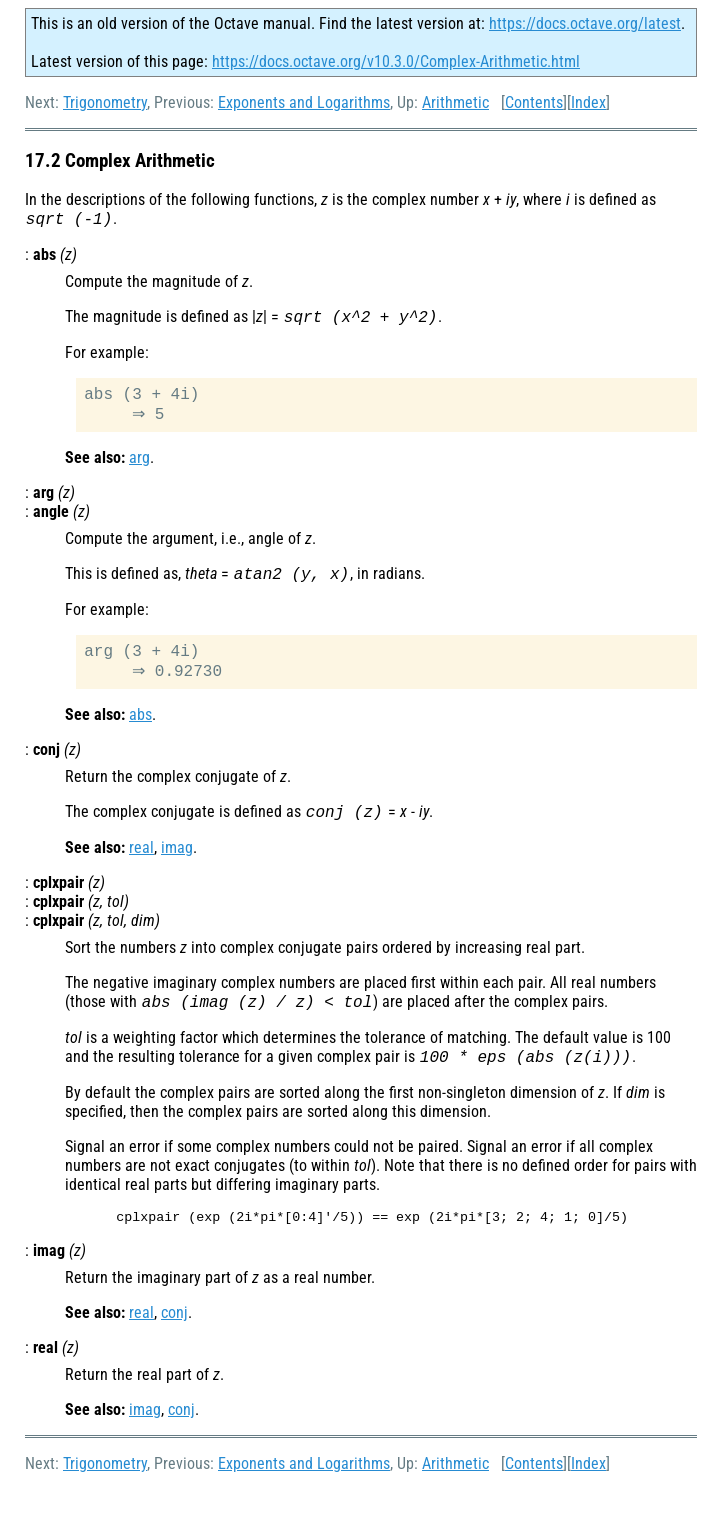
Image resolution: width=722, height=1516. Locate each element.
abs (140, 732)
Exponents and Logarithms (304, 102)
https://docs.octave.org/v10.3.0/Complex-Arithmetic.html (396, 61)
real (141, 867)
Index (588, 102)
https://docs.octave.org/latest (585, 23)
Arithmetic (455, 102)
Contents (534, 102)
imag (177, 867)
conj (174, 1339)
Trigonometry (105, 102)
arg (139, 467)
